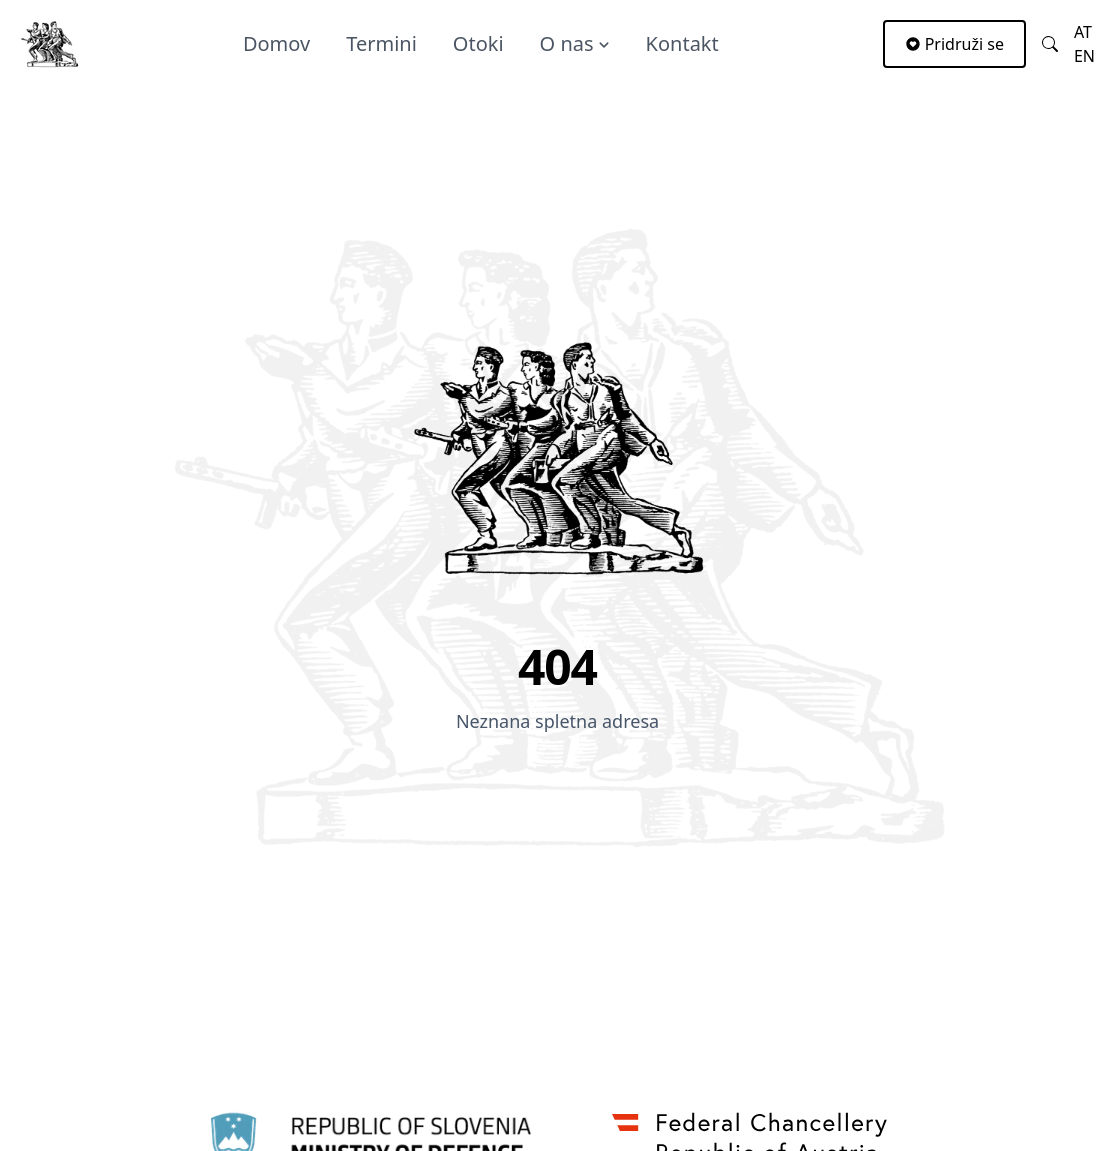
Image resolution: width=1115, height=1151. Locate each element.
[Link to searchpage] (1050, 44)
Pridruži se (954, 44)
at (1083, 32)
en (1084, 56)
